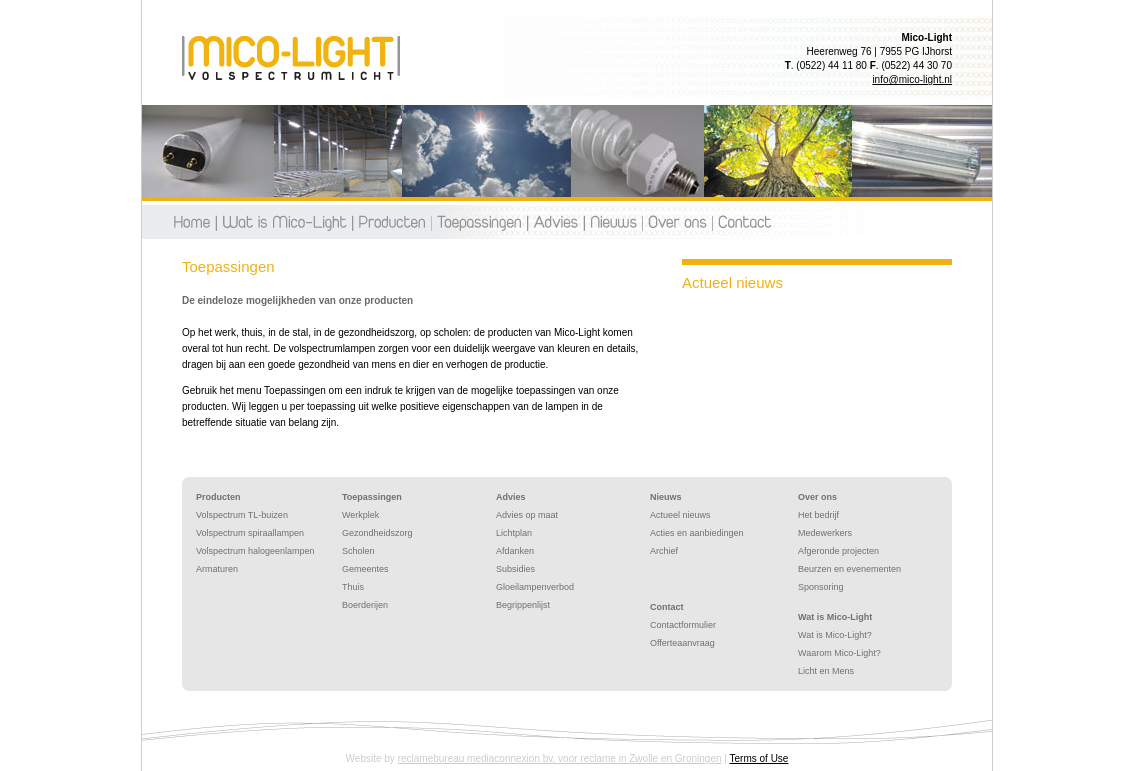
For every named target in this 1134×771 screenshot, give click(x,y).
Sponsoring (821, 587)
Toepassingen (479, 222)
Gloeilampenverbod (535, 587)
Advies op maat (527, 515)
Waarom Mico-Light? (839, 653)
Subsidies (515, 569)
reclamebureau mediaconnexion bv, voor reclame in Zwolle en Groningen (560, 758)
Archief (664, 551)
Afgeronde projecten (838, 551)
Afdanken (515, 551)
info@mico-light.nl (912, 79)
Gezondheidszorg (377, 533)
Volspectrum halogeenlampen (255, 551)
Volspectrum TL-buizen (242, 515)
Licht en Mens (826, 671)
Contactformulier (683, 625)
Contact (742, 222)
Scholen (358, 551)
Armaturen (217, 569)
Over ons (677, 222)
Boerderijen (365, 605)
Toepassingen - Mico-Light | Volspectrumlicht (291, 58)
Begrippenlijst (523, 605)
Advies (555, 222)
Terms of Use (759, 758)
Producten (391, 222)
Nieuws (613, 222)
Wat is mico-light (284, 222)
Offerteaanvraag (682, 643)
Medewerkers (825, 533)
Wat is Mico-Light (835, 617)
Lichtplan (514, 533)
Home (194, 222)
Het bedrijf (818, 515)
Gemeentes (365, 569)
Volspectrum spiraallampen (250, 533)
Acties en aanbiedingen (697, 533)
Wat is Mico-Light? (835, 635)
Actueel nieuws (680, 515)
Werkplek (360, 515)
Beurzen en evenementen (849, 569)
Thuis (353, 587)
